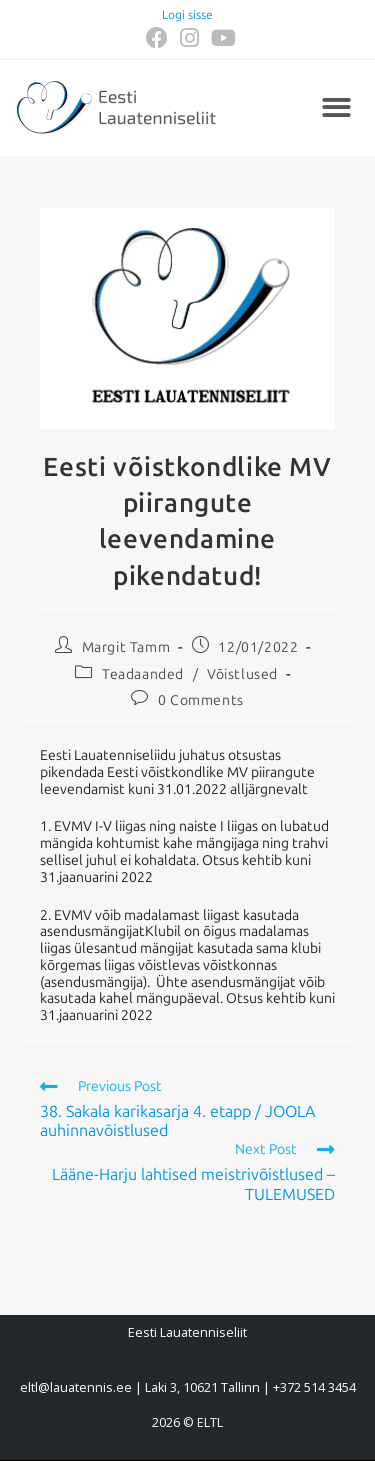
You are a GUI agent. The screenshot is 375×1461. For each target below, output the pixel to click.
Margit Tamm (126, 647)
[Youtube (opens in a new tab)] (220, 38)
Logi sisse (187, 15)
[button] (337, 108)
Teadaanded (143, 674)
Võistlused (242, 674)
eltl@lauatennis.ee (76, 1387)
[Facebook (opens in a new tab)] (157, 38)
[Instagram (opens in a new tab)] (189, 38)
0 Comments (201, 700)
